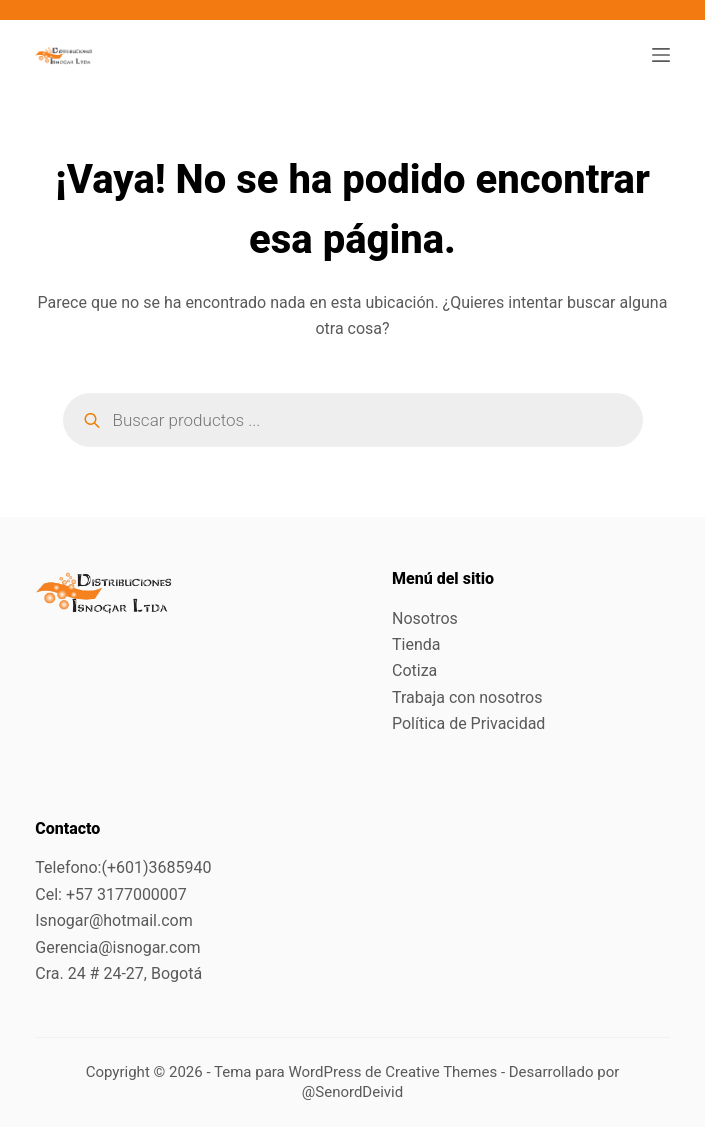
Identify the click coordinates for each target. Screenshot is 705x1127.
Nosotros (425, 618)
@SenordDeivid (352, 1092)
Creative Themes (441, 1072)
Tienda (416, 644)
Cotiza (414, 670)
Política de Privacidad (468, 723)
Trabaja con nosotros (467, 697)
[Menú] (661, 55)
